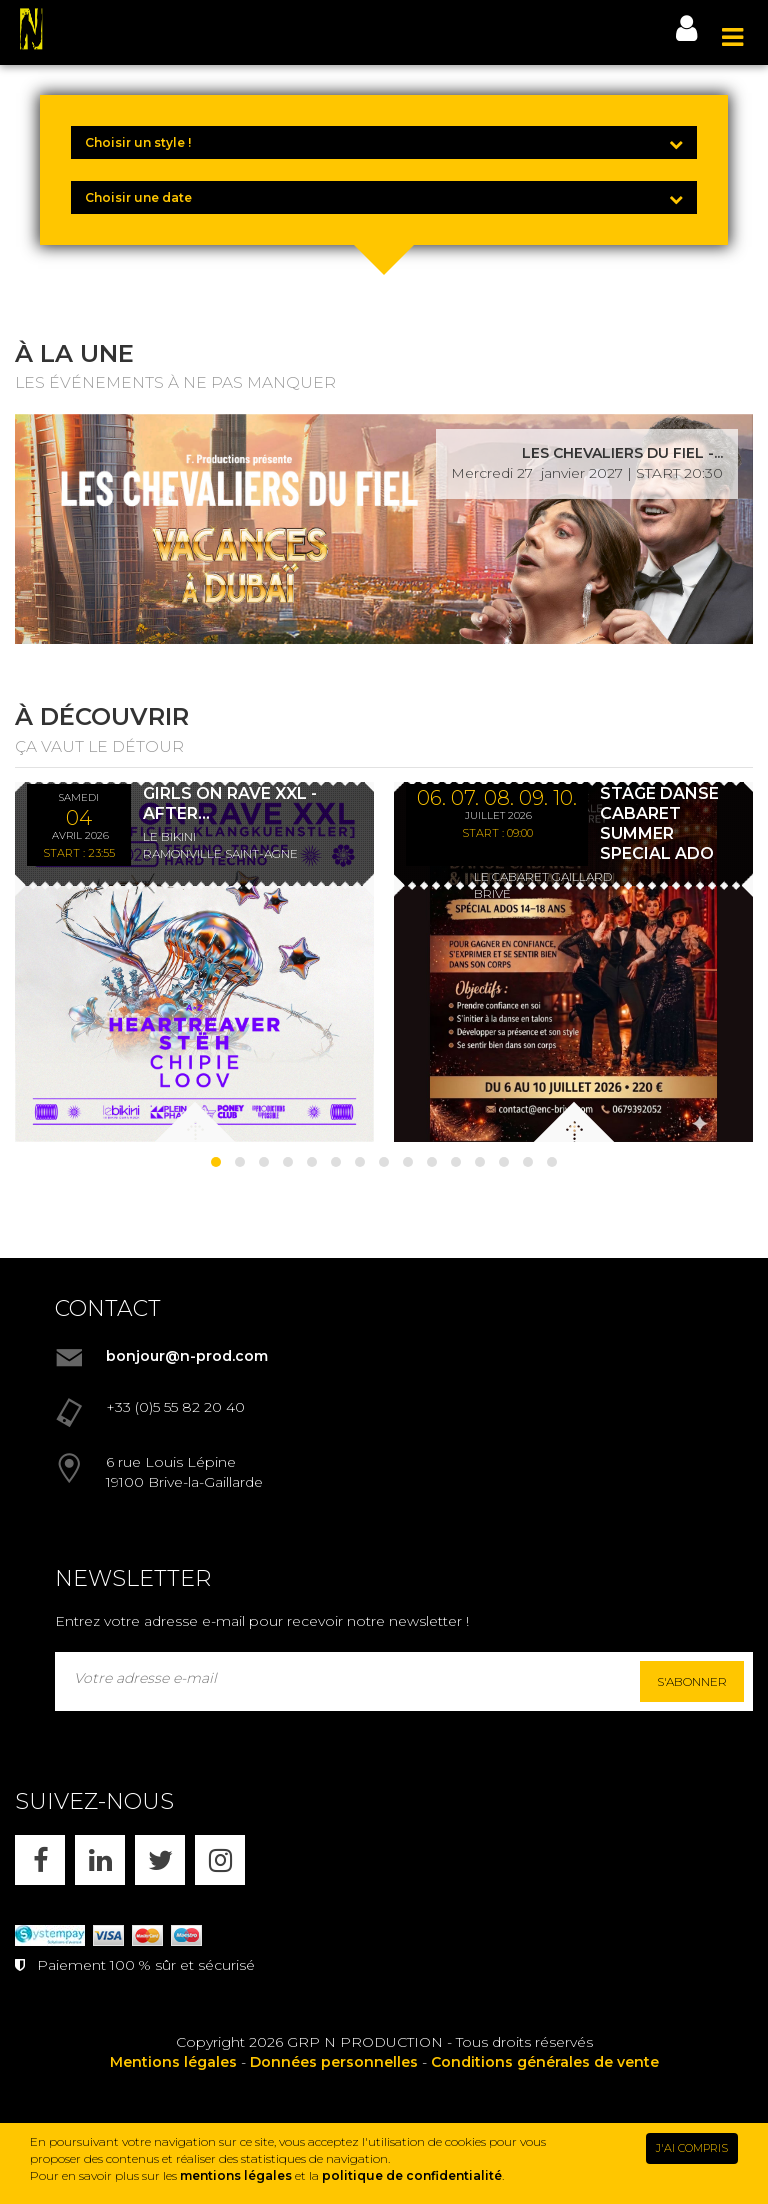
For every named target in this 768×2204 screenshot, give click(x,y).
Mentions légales (173, 2062)
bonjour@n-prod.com (187, 1356)
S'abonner (692, 1681)
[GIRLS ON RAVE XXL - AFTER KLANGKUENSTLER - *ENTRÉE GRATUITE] (194, 962)
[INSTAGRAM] (220, 1860)
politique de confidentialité (412, 2175)
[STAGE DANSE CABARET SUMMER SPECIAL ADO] (573, 962)
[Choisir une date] (384, 197)
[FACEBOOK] (40, 1860)
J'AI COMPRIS (692, 2148)
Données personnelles (334, 2062)
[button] (216, 1162)
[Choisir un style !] (384, 142)
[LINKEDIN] (100, 1860)
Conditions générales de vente (545, 2062)
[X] (160, 1860)
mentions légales (236, 2175)
